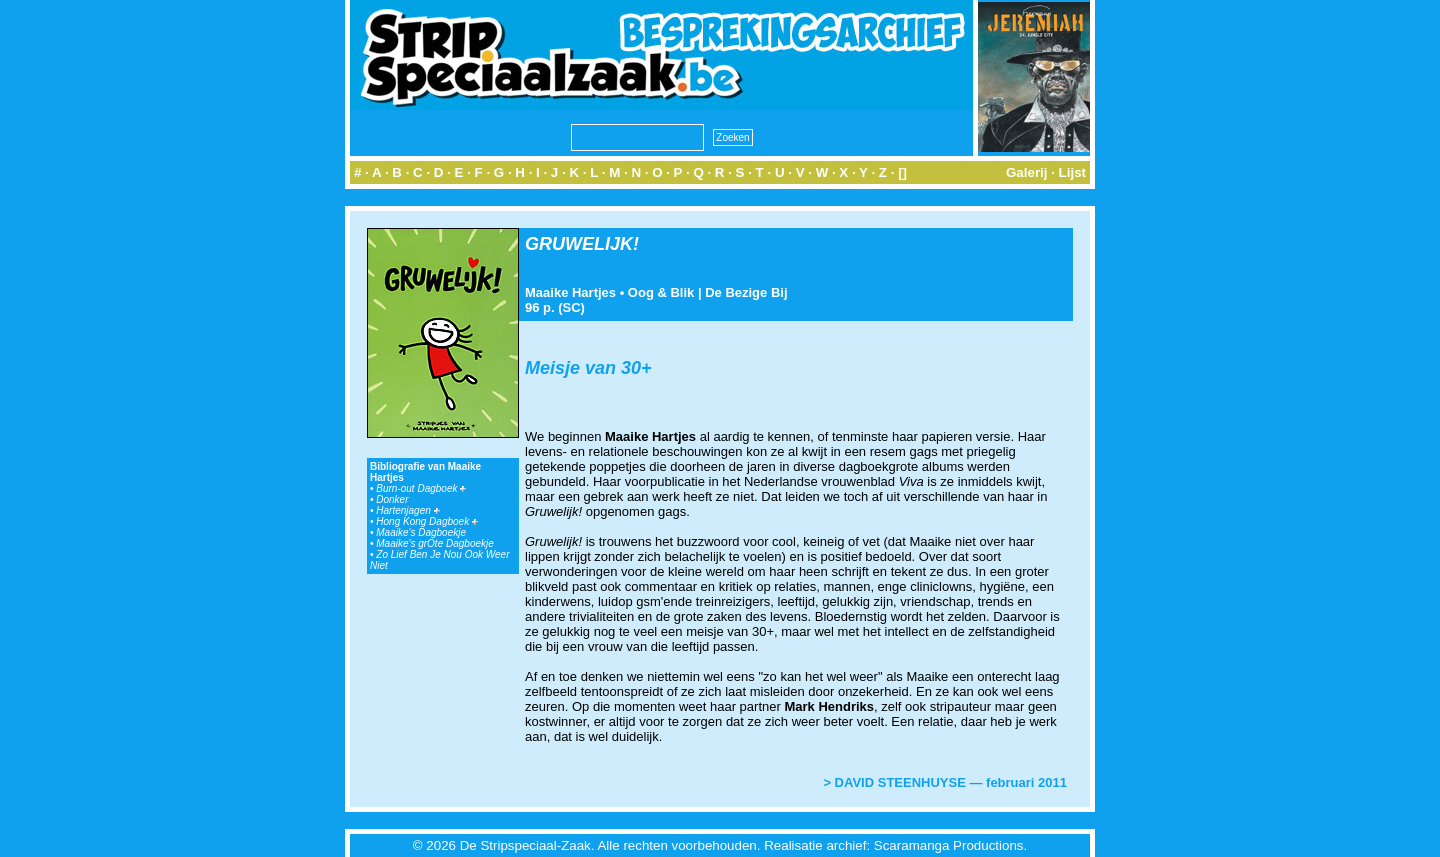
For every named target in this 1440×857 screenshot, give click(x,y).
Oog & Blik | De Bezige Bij (708, 292)
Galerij (1027, 172)
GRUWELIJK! (582, 244)
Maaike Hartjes (570, 292)
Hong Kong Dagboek (427, 521)
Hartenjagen (407, 510)
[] (902, 172)
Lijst (1072, 172)
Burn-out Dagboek (421, 488)
